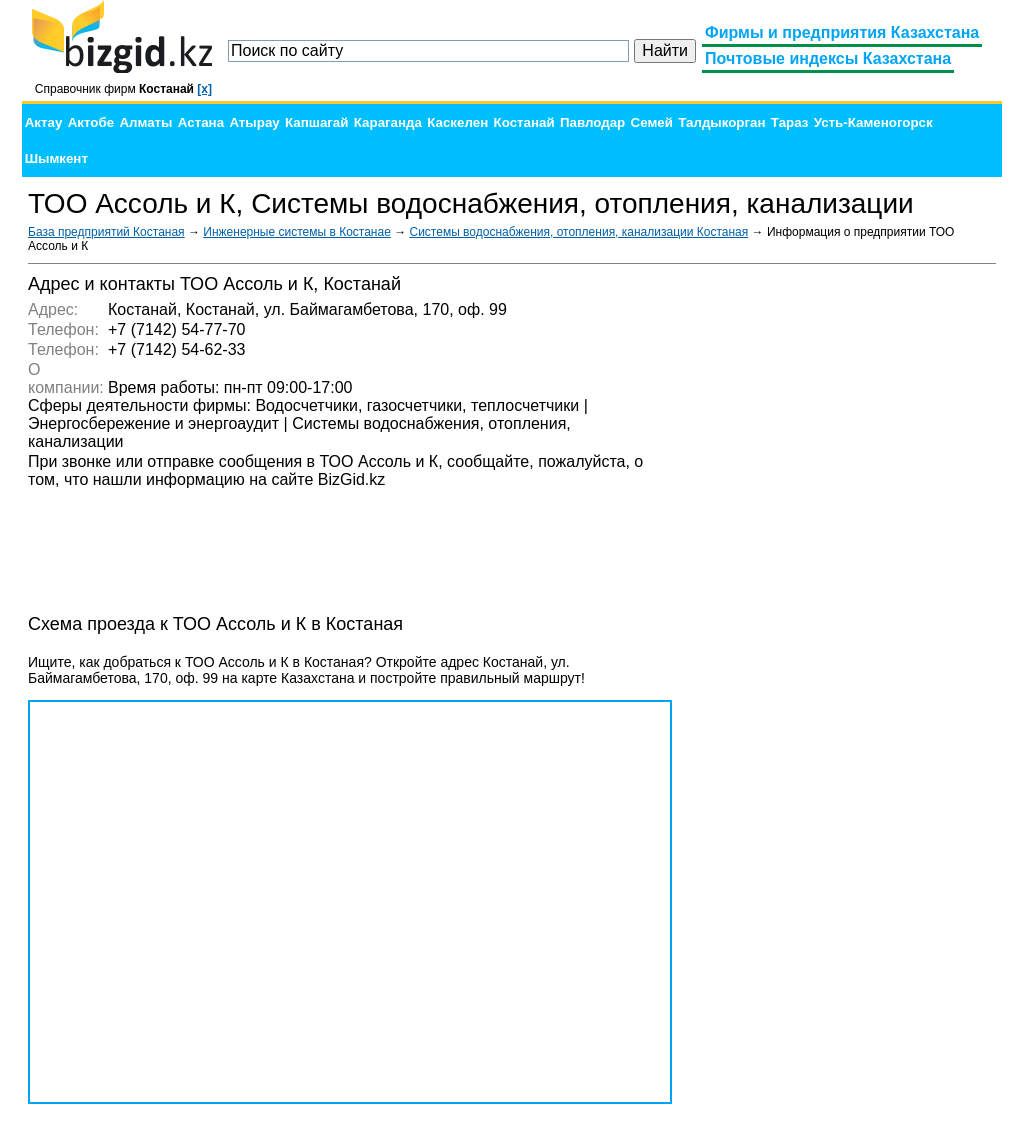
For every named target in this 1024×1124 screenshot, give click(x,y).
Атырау (254, 122)
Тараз (790, 122)
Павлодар (592, 122)
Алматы (145, 122)
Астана (201, 122)
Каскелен (457, 122)
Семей (652, 122)
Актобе (91, 122)
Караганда (388, 122)
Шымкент (56, 158)
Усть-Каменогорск (873, 122)
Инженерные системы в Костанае (297, 232)
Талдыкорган (721, 122)
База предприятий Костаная (106, 232)
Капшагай (316, 122)
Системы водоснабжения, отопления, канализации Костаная (579, 232)
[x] (204, 89)
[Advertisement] (846, 574)
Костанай (524, 122)
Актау (44, 122)
